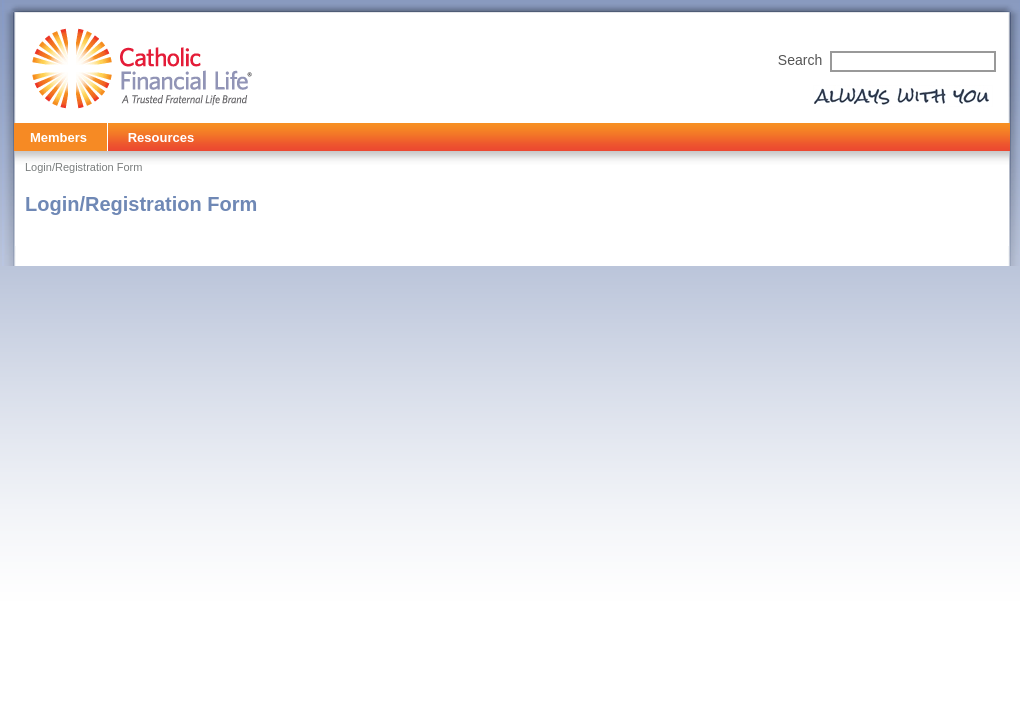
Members (58, 137)
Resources (161, 137)
